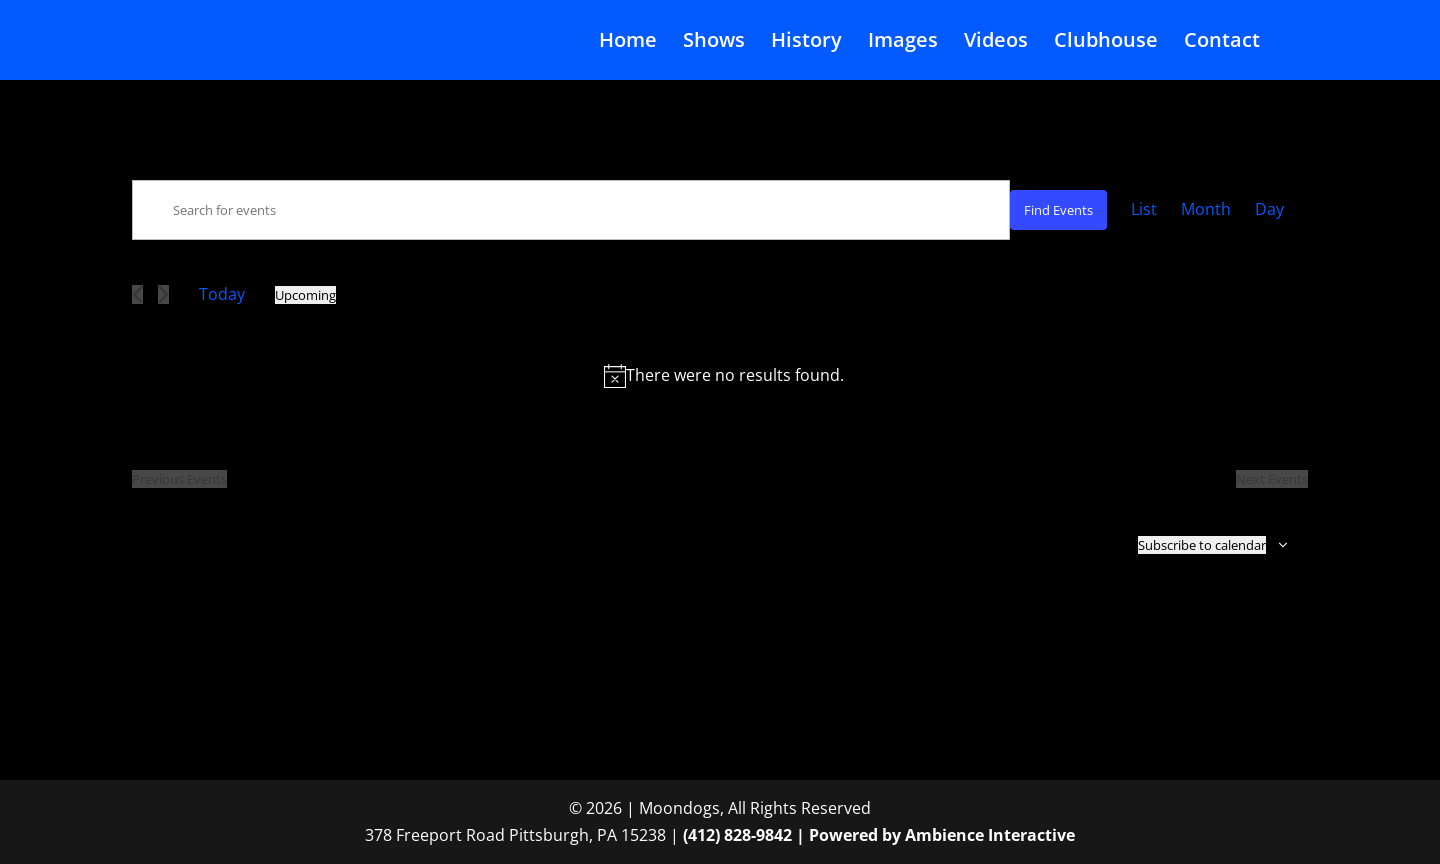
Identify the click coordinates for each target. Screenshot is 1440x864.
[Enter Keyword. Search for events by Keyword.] (571, 210)
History (806, 43)
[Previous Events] (137, 294)
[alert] (724, 375)
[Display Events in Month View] (1206, 209)
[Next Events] (163, 294)
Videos (996, 43)
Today (222, 294)
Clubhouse (1106, 43)
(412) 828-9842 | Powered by (794, 835)
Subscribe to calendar (1202, 545)
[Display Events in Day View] (1269, 209)
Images (903, 43)
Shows (714, 43)
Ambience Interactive (990, 835)
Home (628, 43)
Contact (1222, 43)
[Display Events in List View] (1144, 209)
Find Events (1058, 210)
